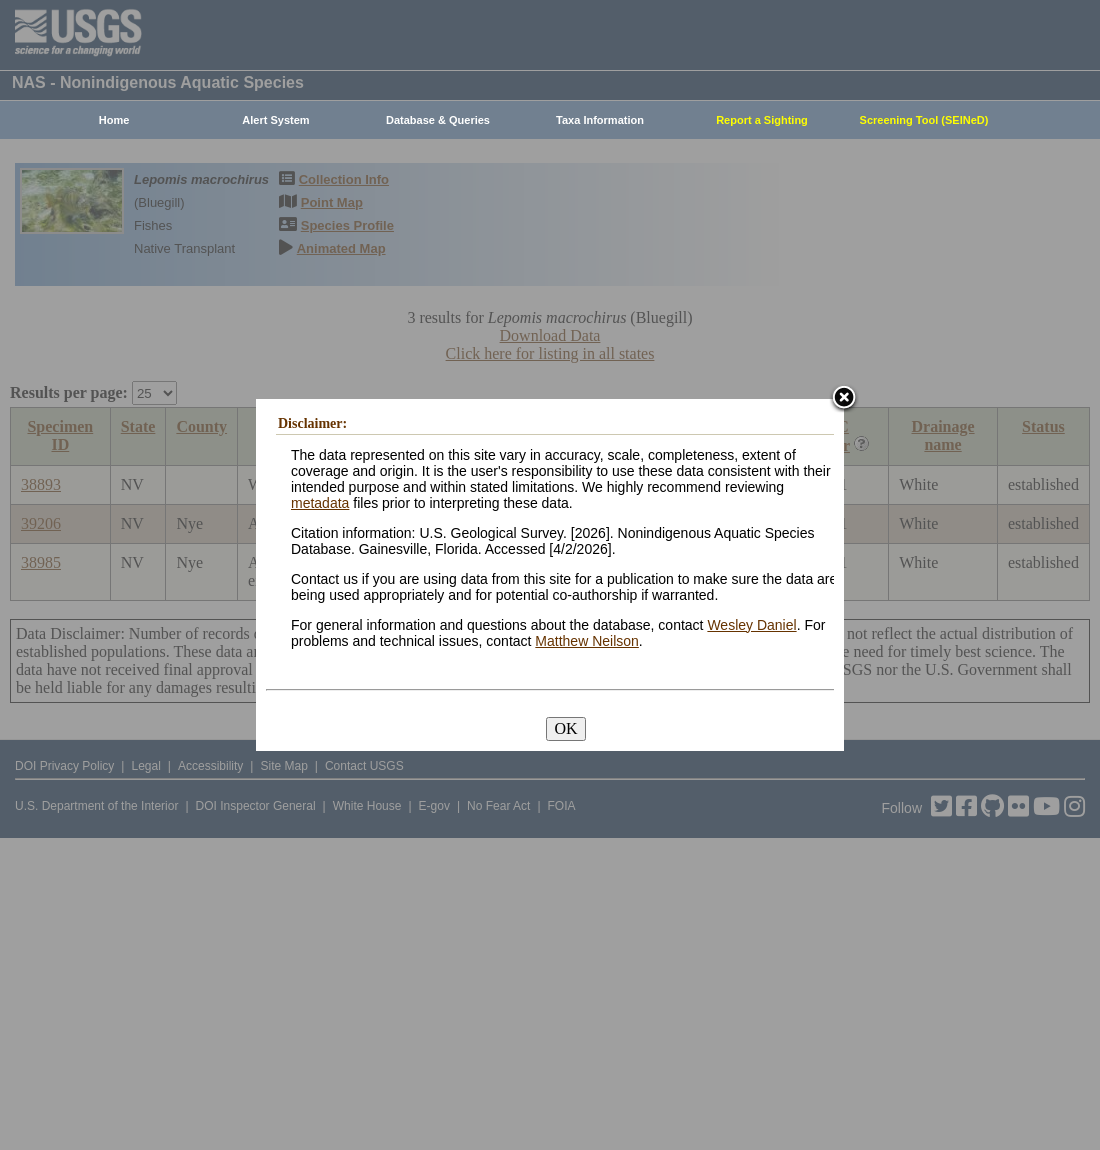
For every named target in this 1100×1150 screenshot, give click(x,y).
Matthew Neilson (587, 641)
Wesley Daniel (751, 625)
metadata (320, 503)
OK (565, 728)
